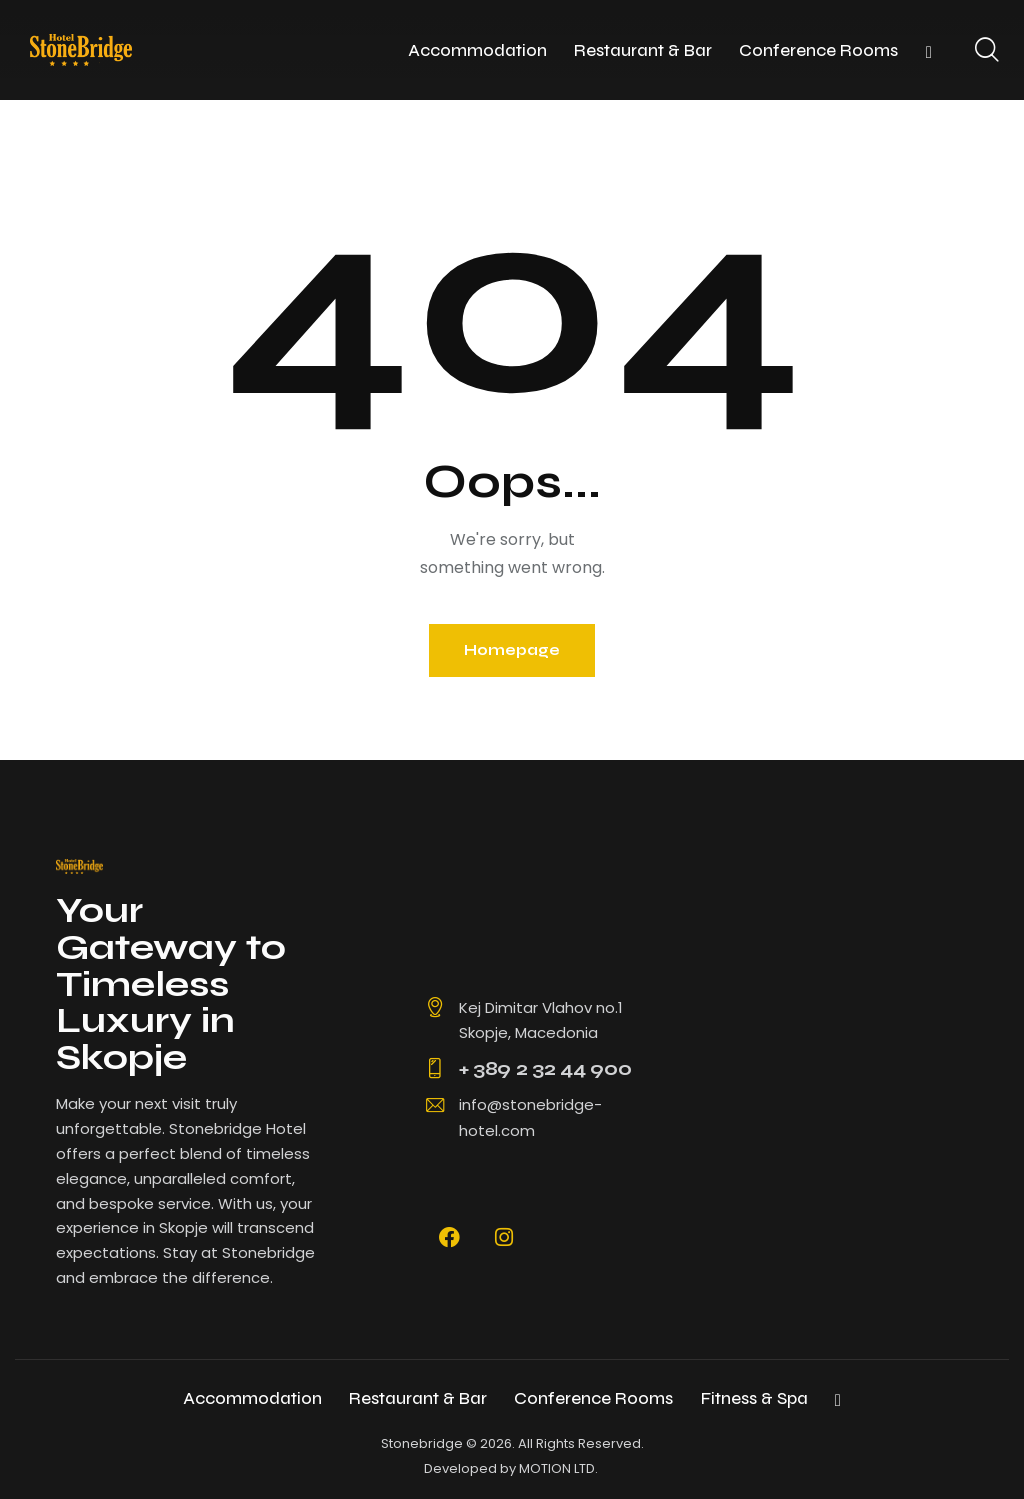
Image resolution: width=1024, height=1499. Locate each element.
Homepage (512, 650)
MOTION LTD (557, 1468)
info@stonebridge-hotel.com (530, 1117)
